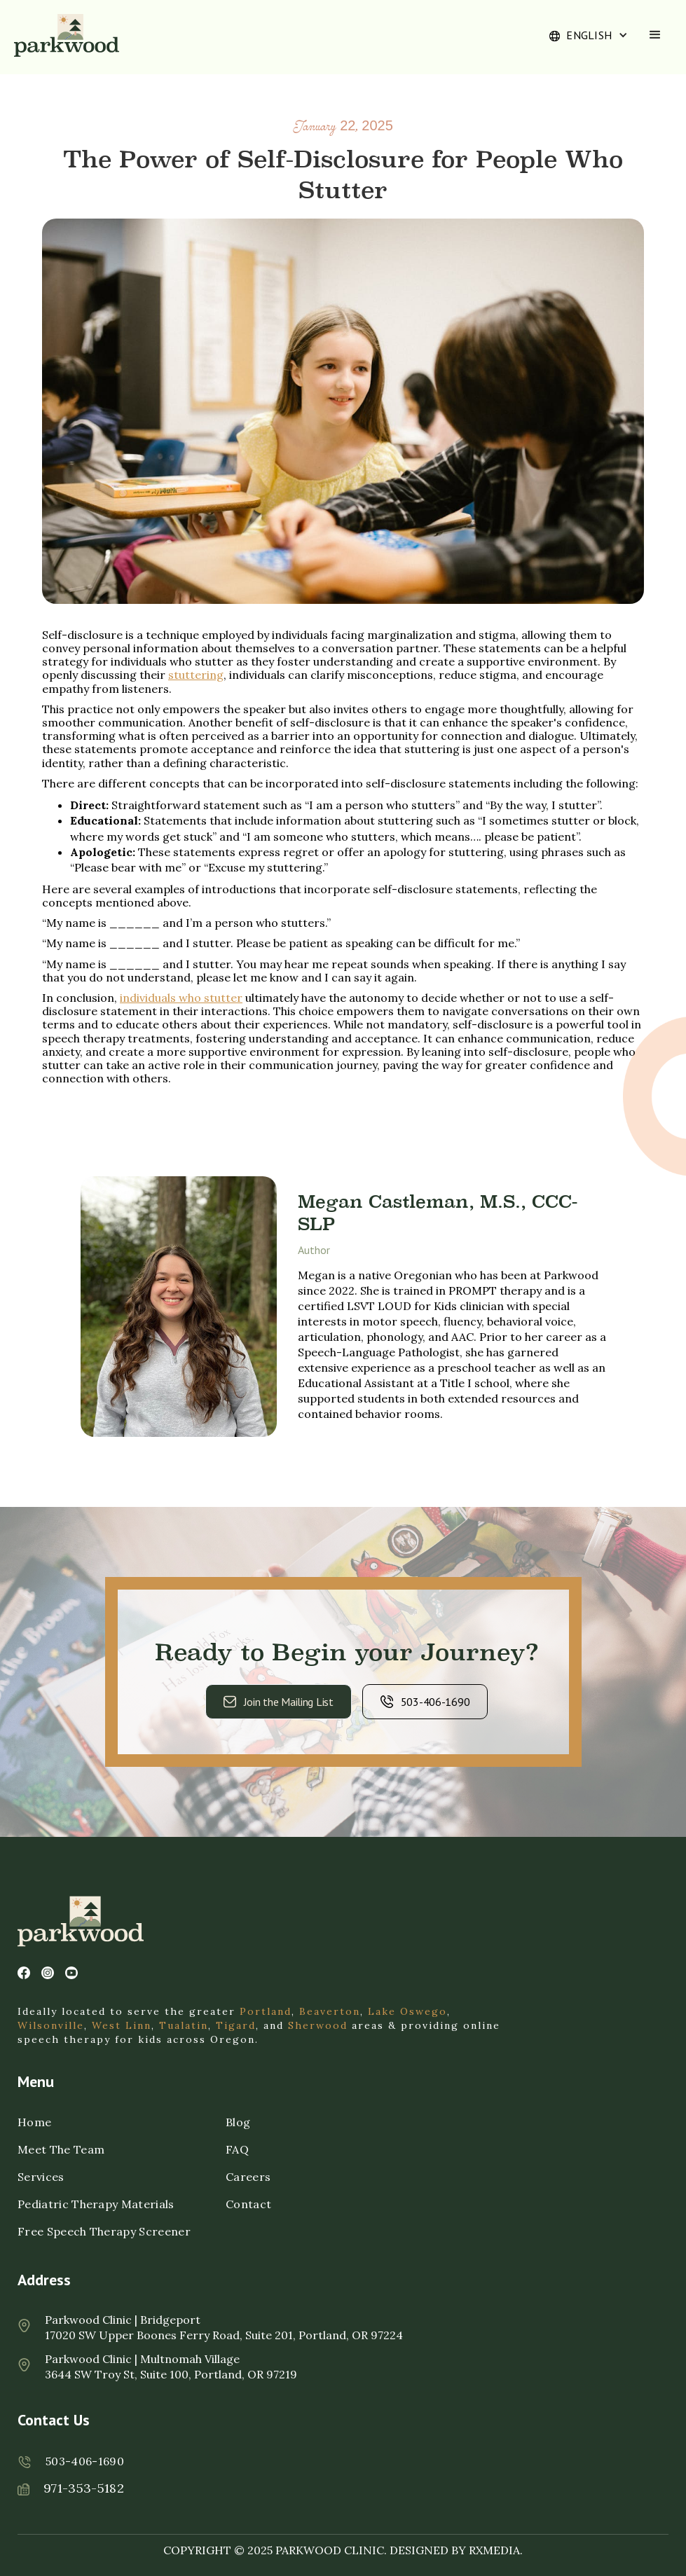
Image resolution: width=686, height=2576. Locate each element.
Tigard (236, 2025)
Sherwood (318, 2025)
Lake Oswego (407, 2011)
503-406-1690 (85, 2461)
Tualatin (183, 2025)
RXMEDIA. (496, 2550)
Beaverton (329, 2011)
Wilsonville (51, 2025)
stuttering (196, 675)
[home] (66, 35)
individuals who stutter (181, 998)
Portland (265, 2011)
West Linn (121, 2025)
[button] (588, 36)
